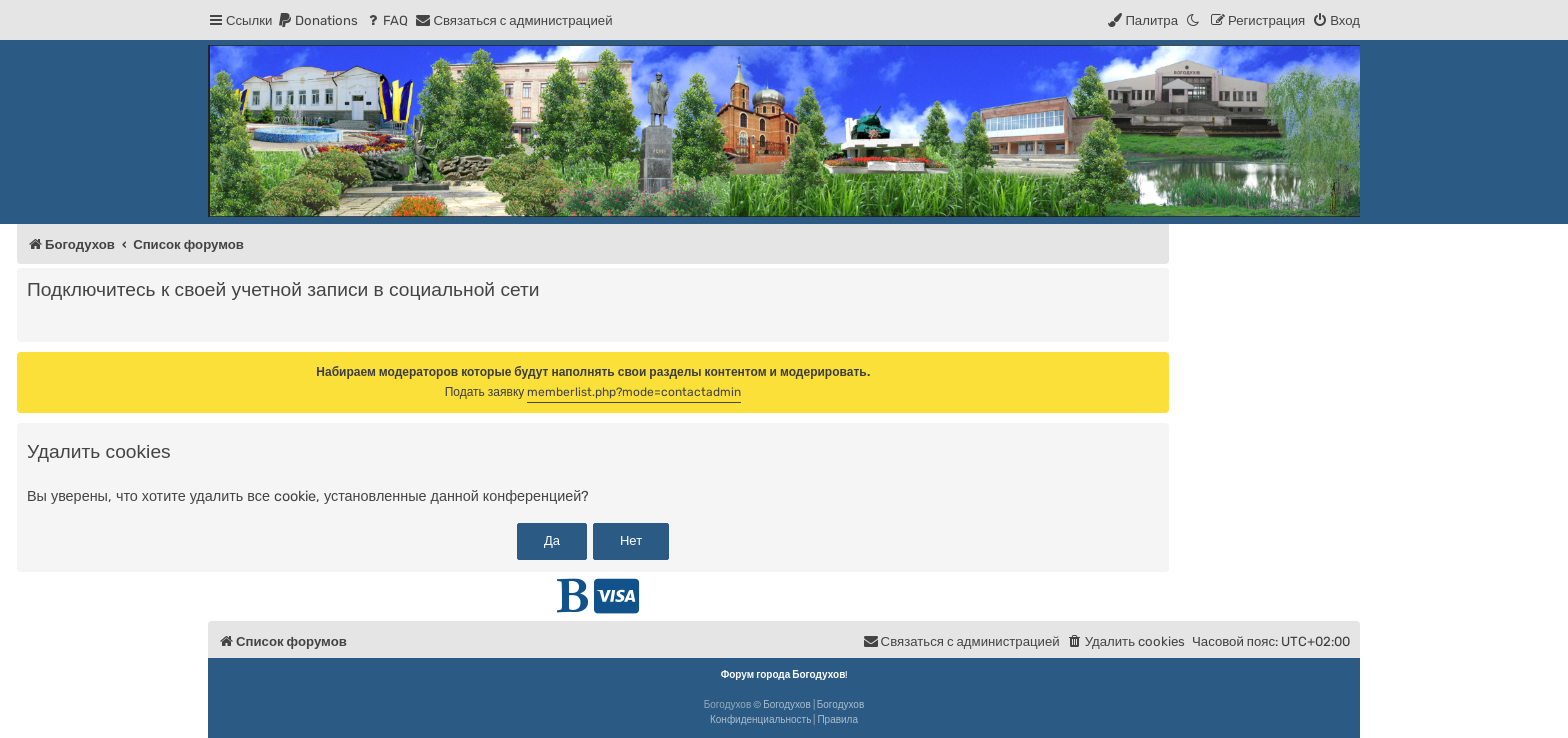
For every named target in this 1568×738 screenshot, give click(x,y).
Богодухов (787, 705)
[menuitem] (317, 20)
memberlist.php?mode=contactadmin (634, 392)
